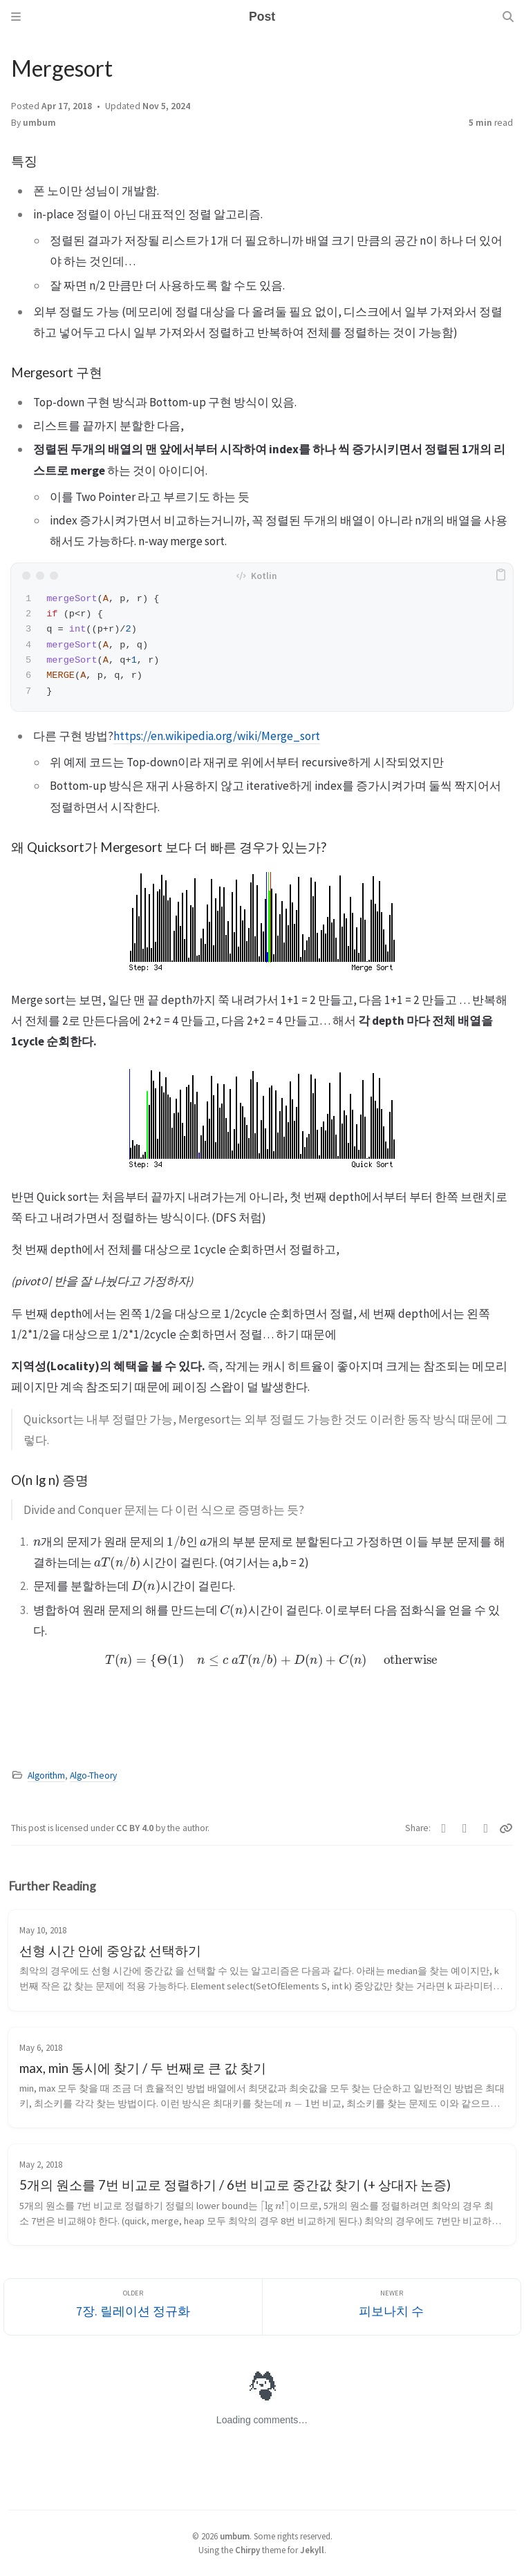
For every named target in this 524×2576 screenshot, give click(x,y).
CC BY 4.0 (136, 1828)
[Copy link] (506, 1828)
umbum (39, 123)
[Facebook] (465, 1828)
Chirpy (247, 2549)
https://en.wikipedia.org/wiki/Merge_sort (216, 736)
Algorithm (46, 1775)
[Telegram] (486, 1828)
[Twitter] (444, 1828)
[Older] (133, 2307)
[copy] (500, 575)
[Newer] (391, 2307)
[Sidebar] (16, 16)
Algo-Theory (93, 1775)
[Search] (508, 16)
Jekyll (312, 2549)
